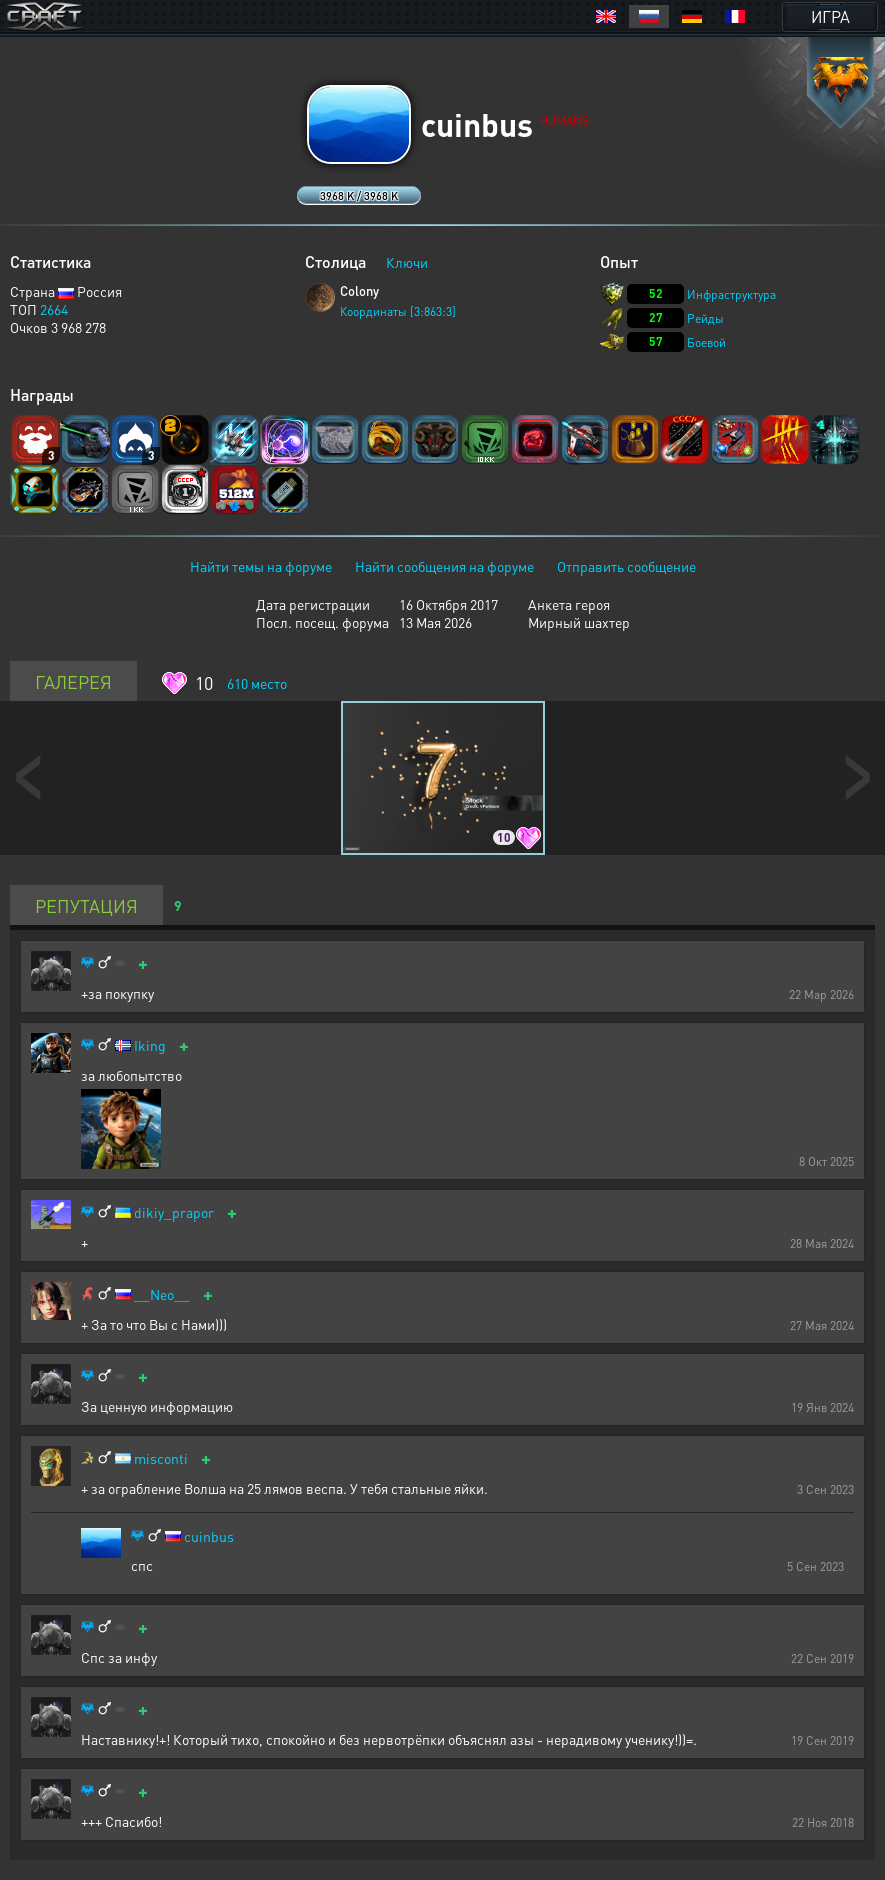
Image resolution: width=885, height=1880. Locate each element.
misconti (161, 1458)
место (257, 683)
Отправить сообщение (626, 566)
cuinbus (209, 1536)
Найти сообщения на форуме (444, 566)
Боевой (706, 342)
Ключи (407, 262)
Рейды (705, 318)
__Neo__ (162, 1294)
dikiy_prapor (174, 1212)
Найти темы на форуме (261, 566)
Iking (150, 1045)
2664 (54, 309)
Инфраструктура (731, 294)
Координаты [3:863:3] (398, 311)
